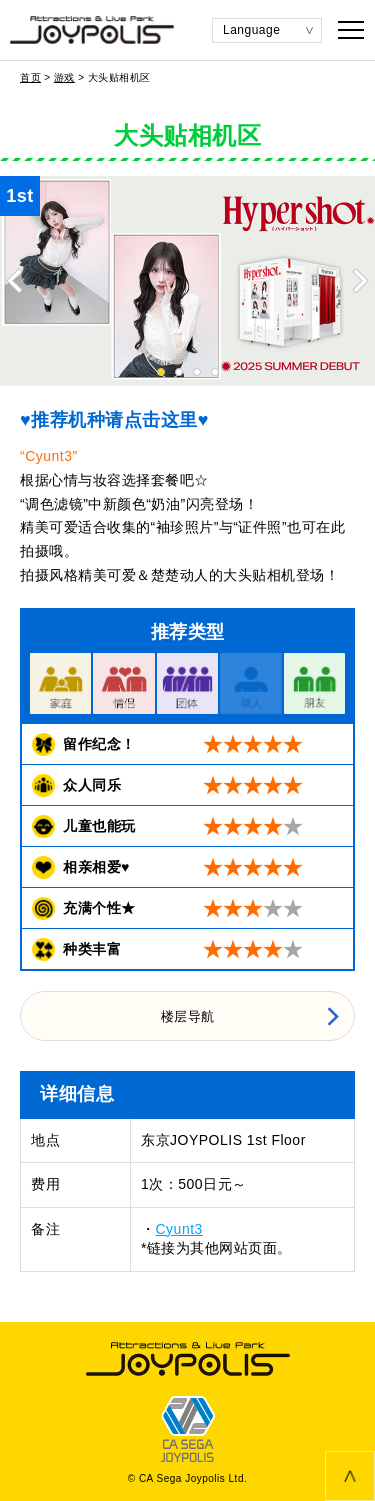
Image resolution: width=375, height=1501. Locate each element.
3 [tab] (197, 372)
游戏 (64, 77)
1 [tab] (161, 372)
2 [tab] (179, 372)
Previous (15, 281)
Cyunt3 (179, 1229)
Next (360, 281)
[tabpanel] (187, 281)
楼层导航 (188, 1016)
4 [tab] (215, 372)
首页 (30, 77)
